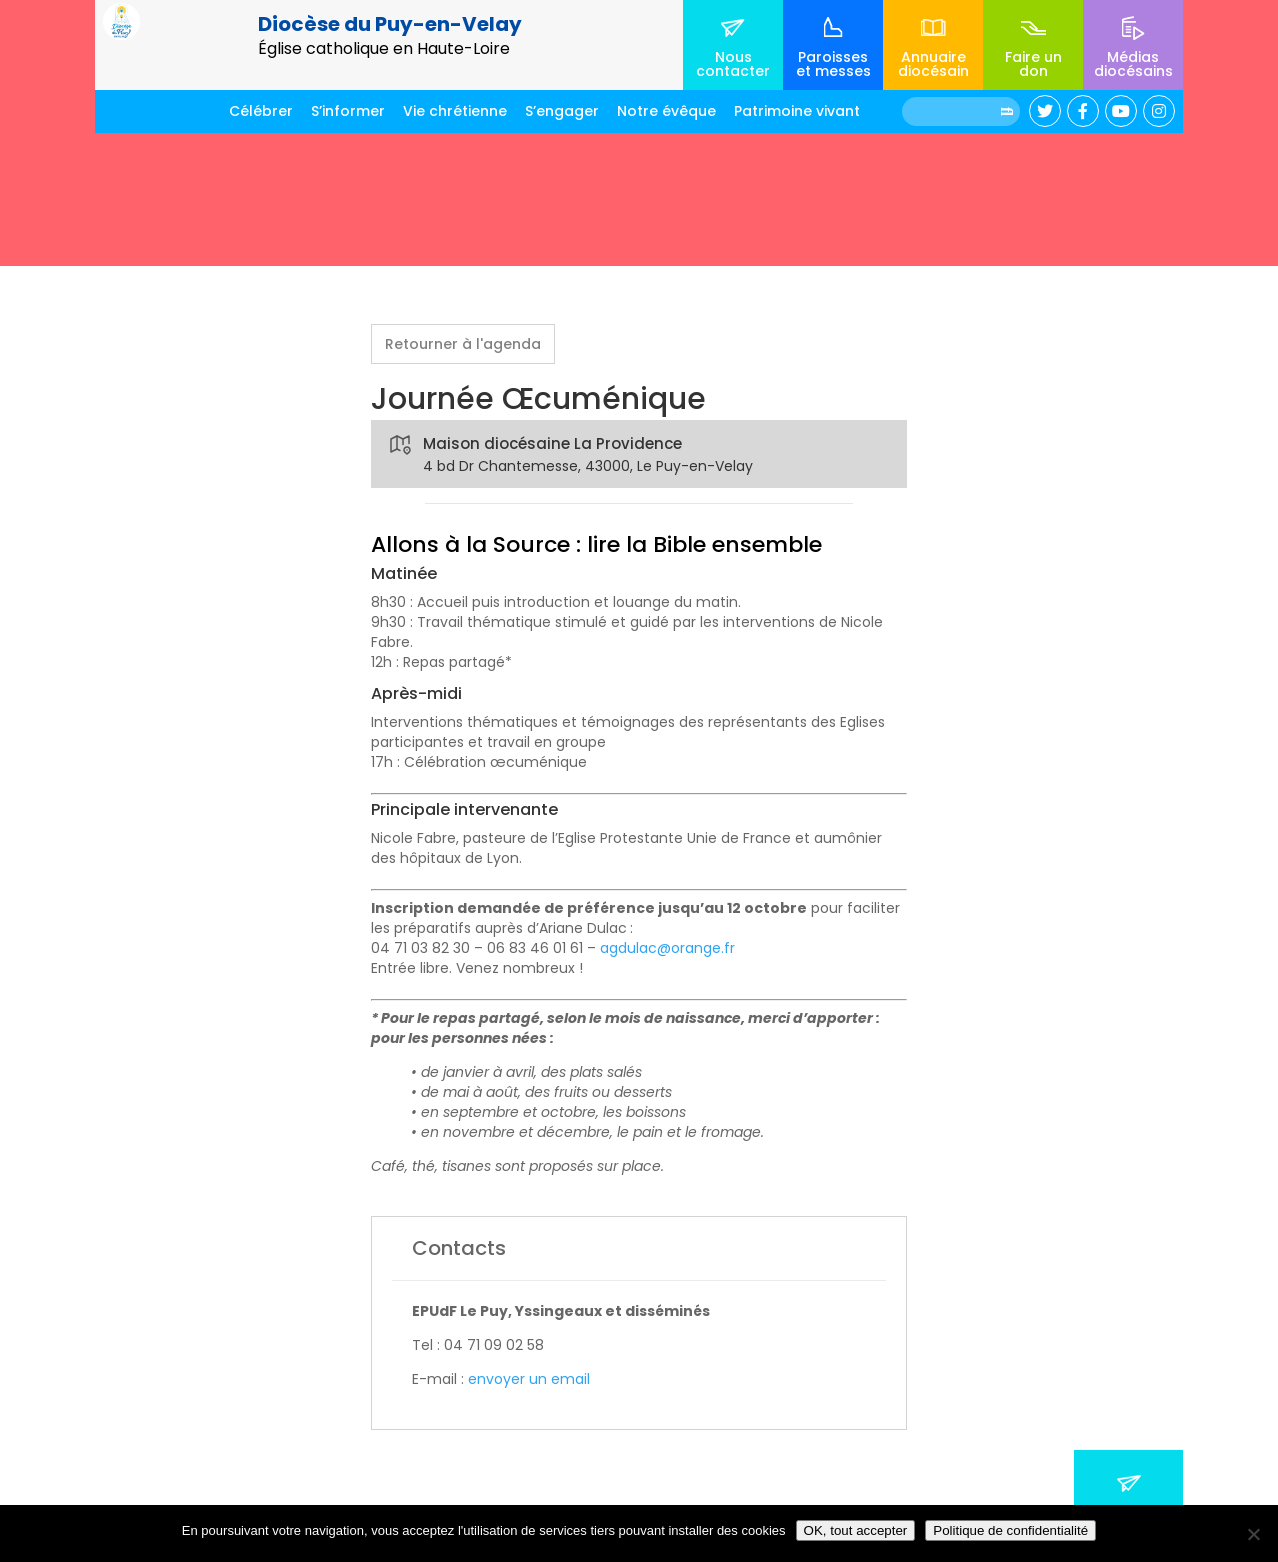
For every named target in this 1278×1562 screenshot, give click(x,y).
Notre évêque (666, 111)
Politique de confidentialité (1010, 1530)
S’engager (562, 111)
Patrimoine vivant (797, 111)
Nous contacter (733, 64)
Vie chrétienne (455, 111)
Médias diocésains (1133, 64)
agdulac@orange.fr (667, 948)
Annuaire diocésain (933, 64)
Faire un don (1033, 64)
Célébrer (261, 111)
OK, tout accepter (856, 1530)
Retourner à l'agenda (463, 344)
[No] (1253, 1534)
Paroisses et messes (833, 64)
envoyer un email (529, 1379)
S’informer (348, 111)
